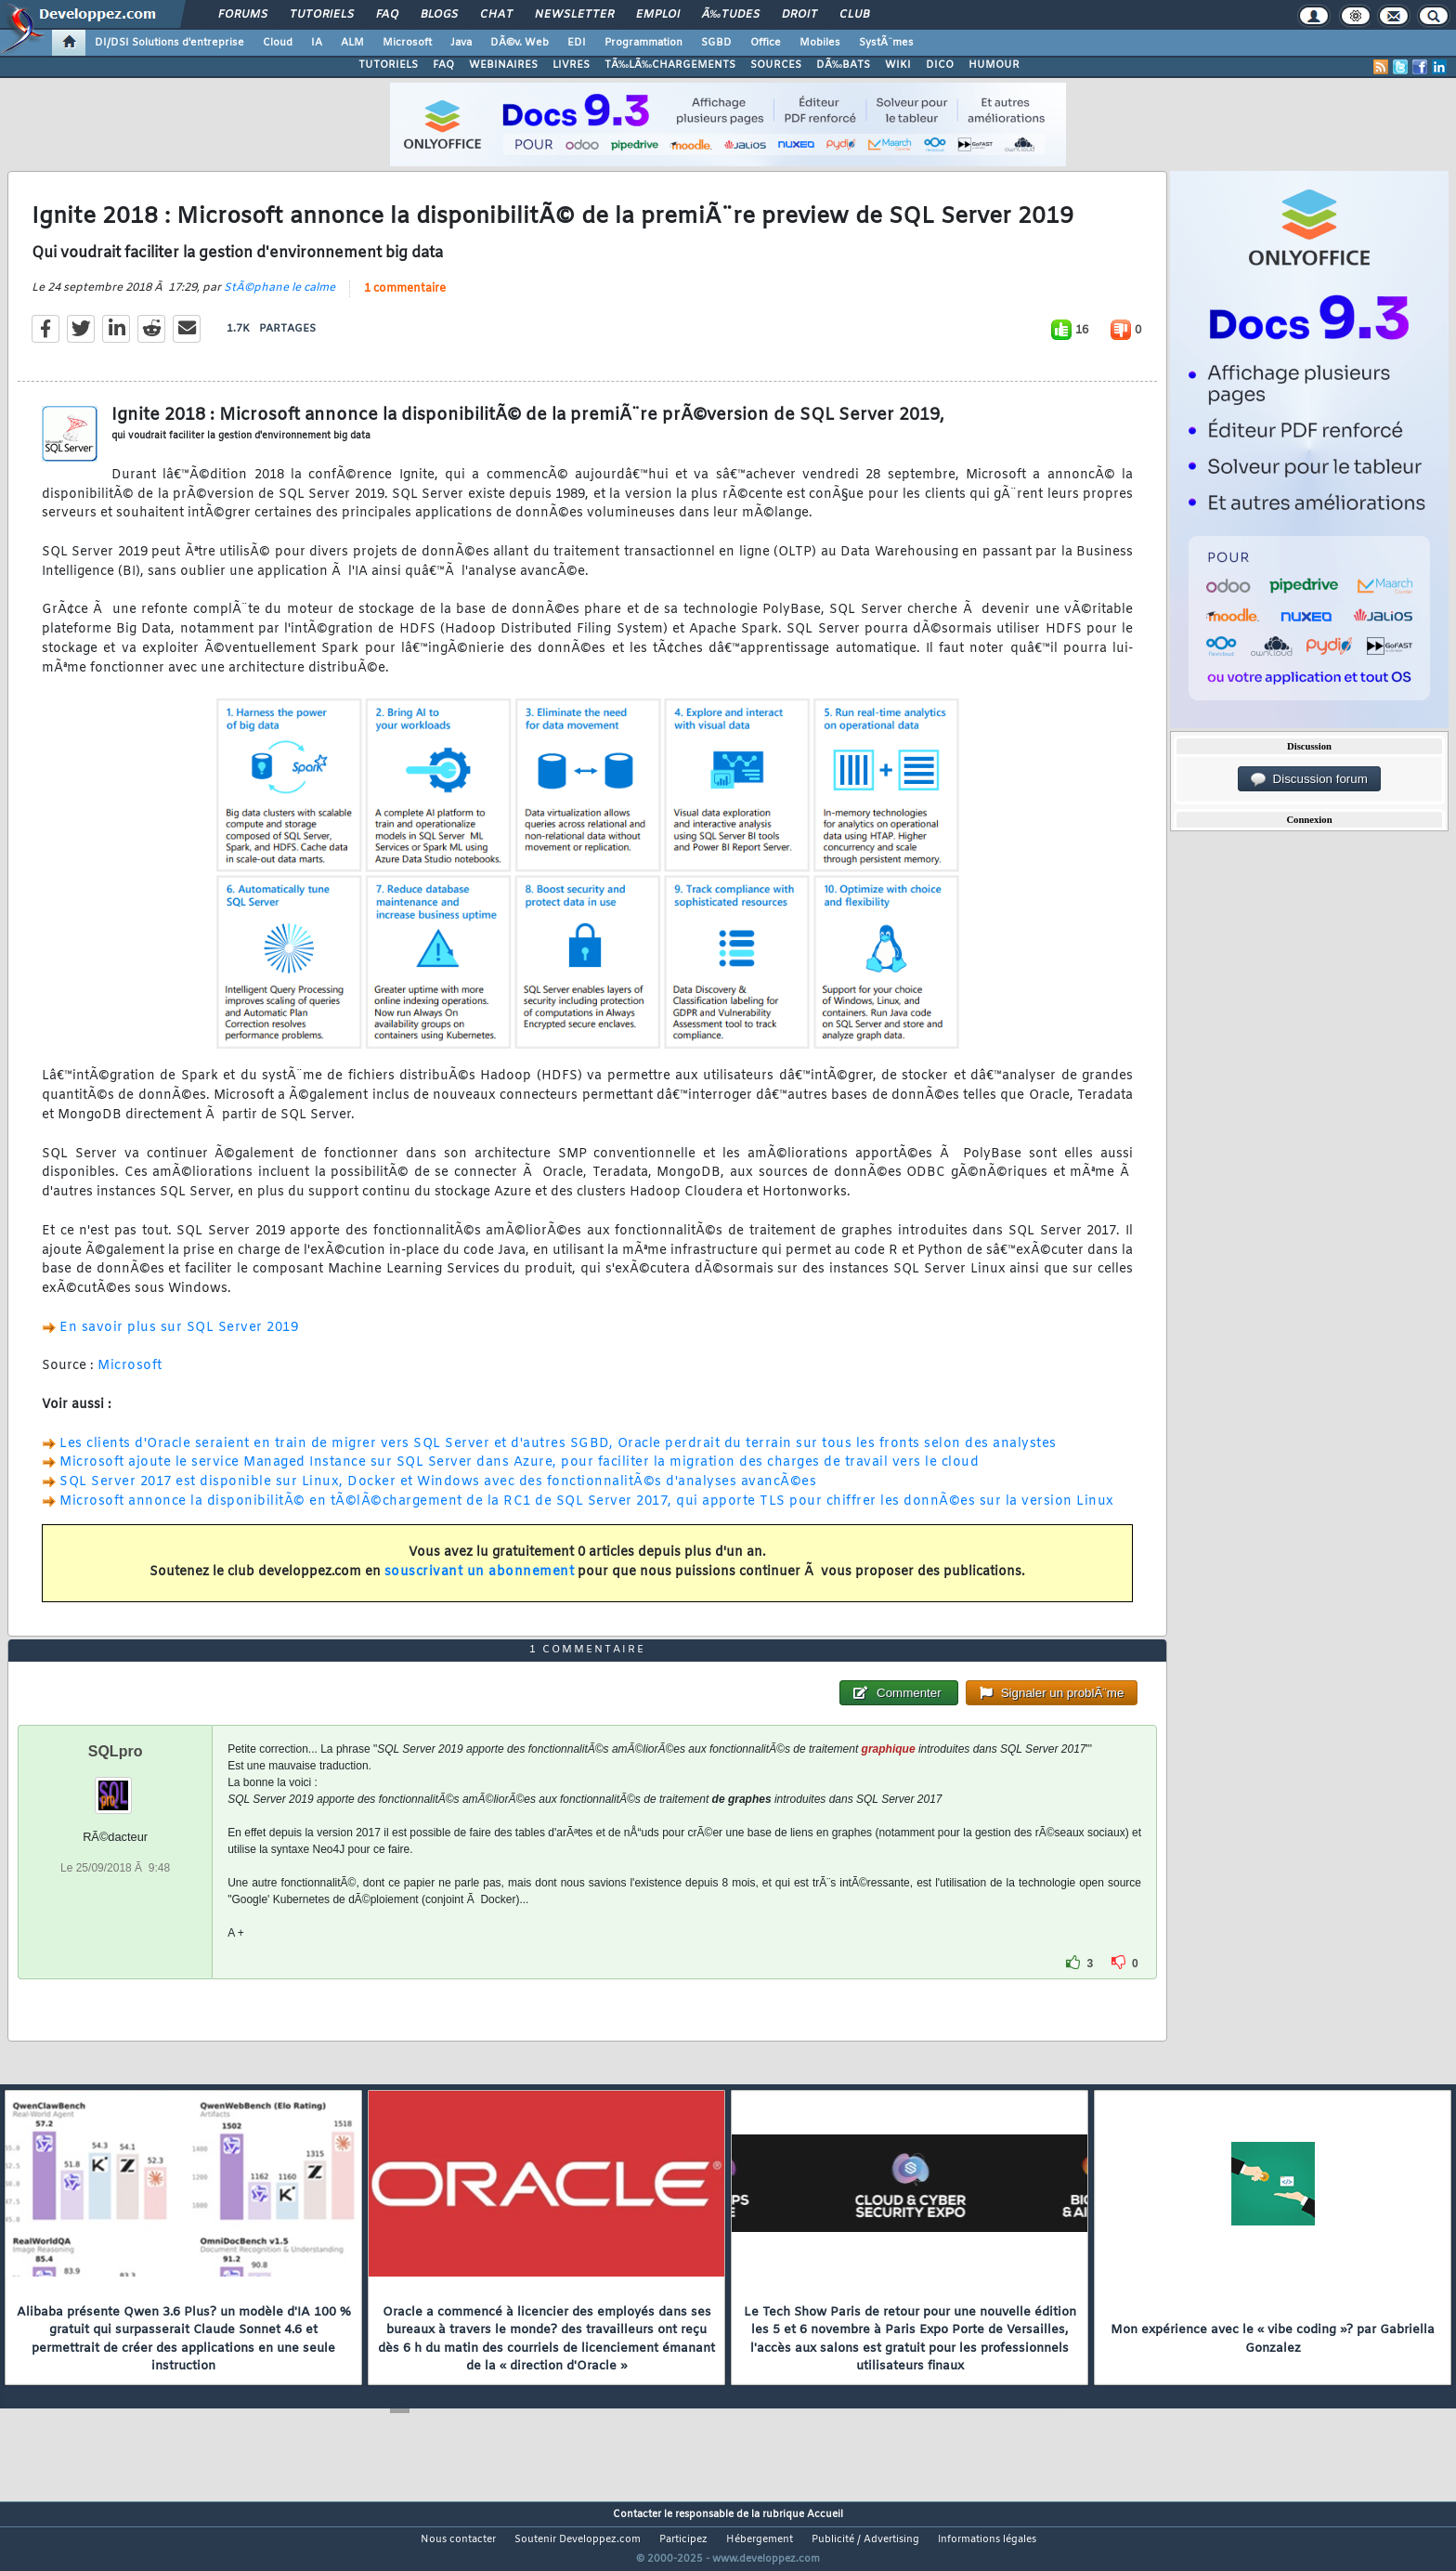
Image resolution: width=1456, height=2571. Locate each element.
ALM (352, 42)
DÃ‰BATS (843, 65)
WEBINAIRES (503, 65)
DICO (940, 65)
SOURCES (775, 65)
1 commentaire (405, 300)
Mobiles (820, 42)
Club (854, 14)
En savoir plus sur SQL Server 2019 (178, 1339)
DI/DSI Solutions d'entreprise (169, 42)
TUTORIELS (388, 65)
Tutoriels (322, 14)
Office (765, 42)
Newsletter (574, 14)
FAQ (387, 14)
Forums (242, 14)
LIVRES (571, 65)
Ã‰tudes (730, 14)
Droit (799, 14)
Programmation (643, 42)
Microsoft (407, 42)
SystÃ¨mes (886, 42)
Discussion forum (1309, 779)
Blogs (439, 14)
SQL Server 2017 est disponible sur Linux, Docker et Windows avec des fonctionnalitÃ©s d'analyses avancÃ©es (437, 1494)
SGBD (716, 42)
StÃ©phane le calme (279, 299)
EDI (576, 42)
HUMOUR (994, 65)
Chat (496, 14)
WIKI (898, 65)
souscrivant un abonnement (479, 1584)
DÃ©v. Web (519, 42)
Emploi (658, 14)
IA (316, 42)
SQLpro (115, 1786)
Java (461, 42)
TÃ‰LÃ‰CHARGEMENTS (669, 65)
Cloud (277, 42)
